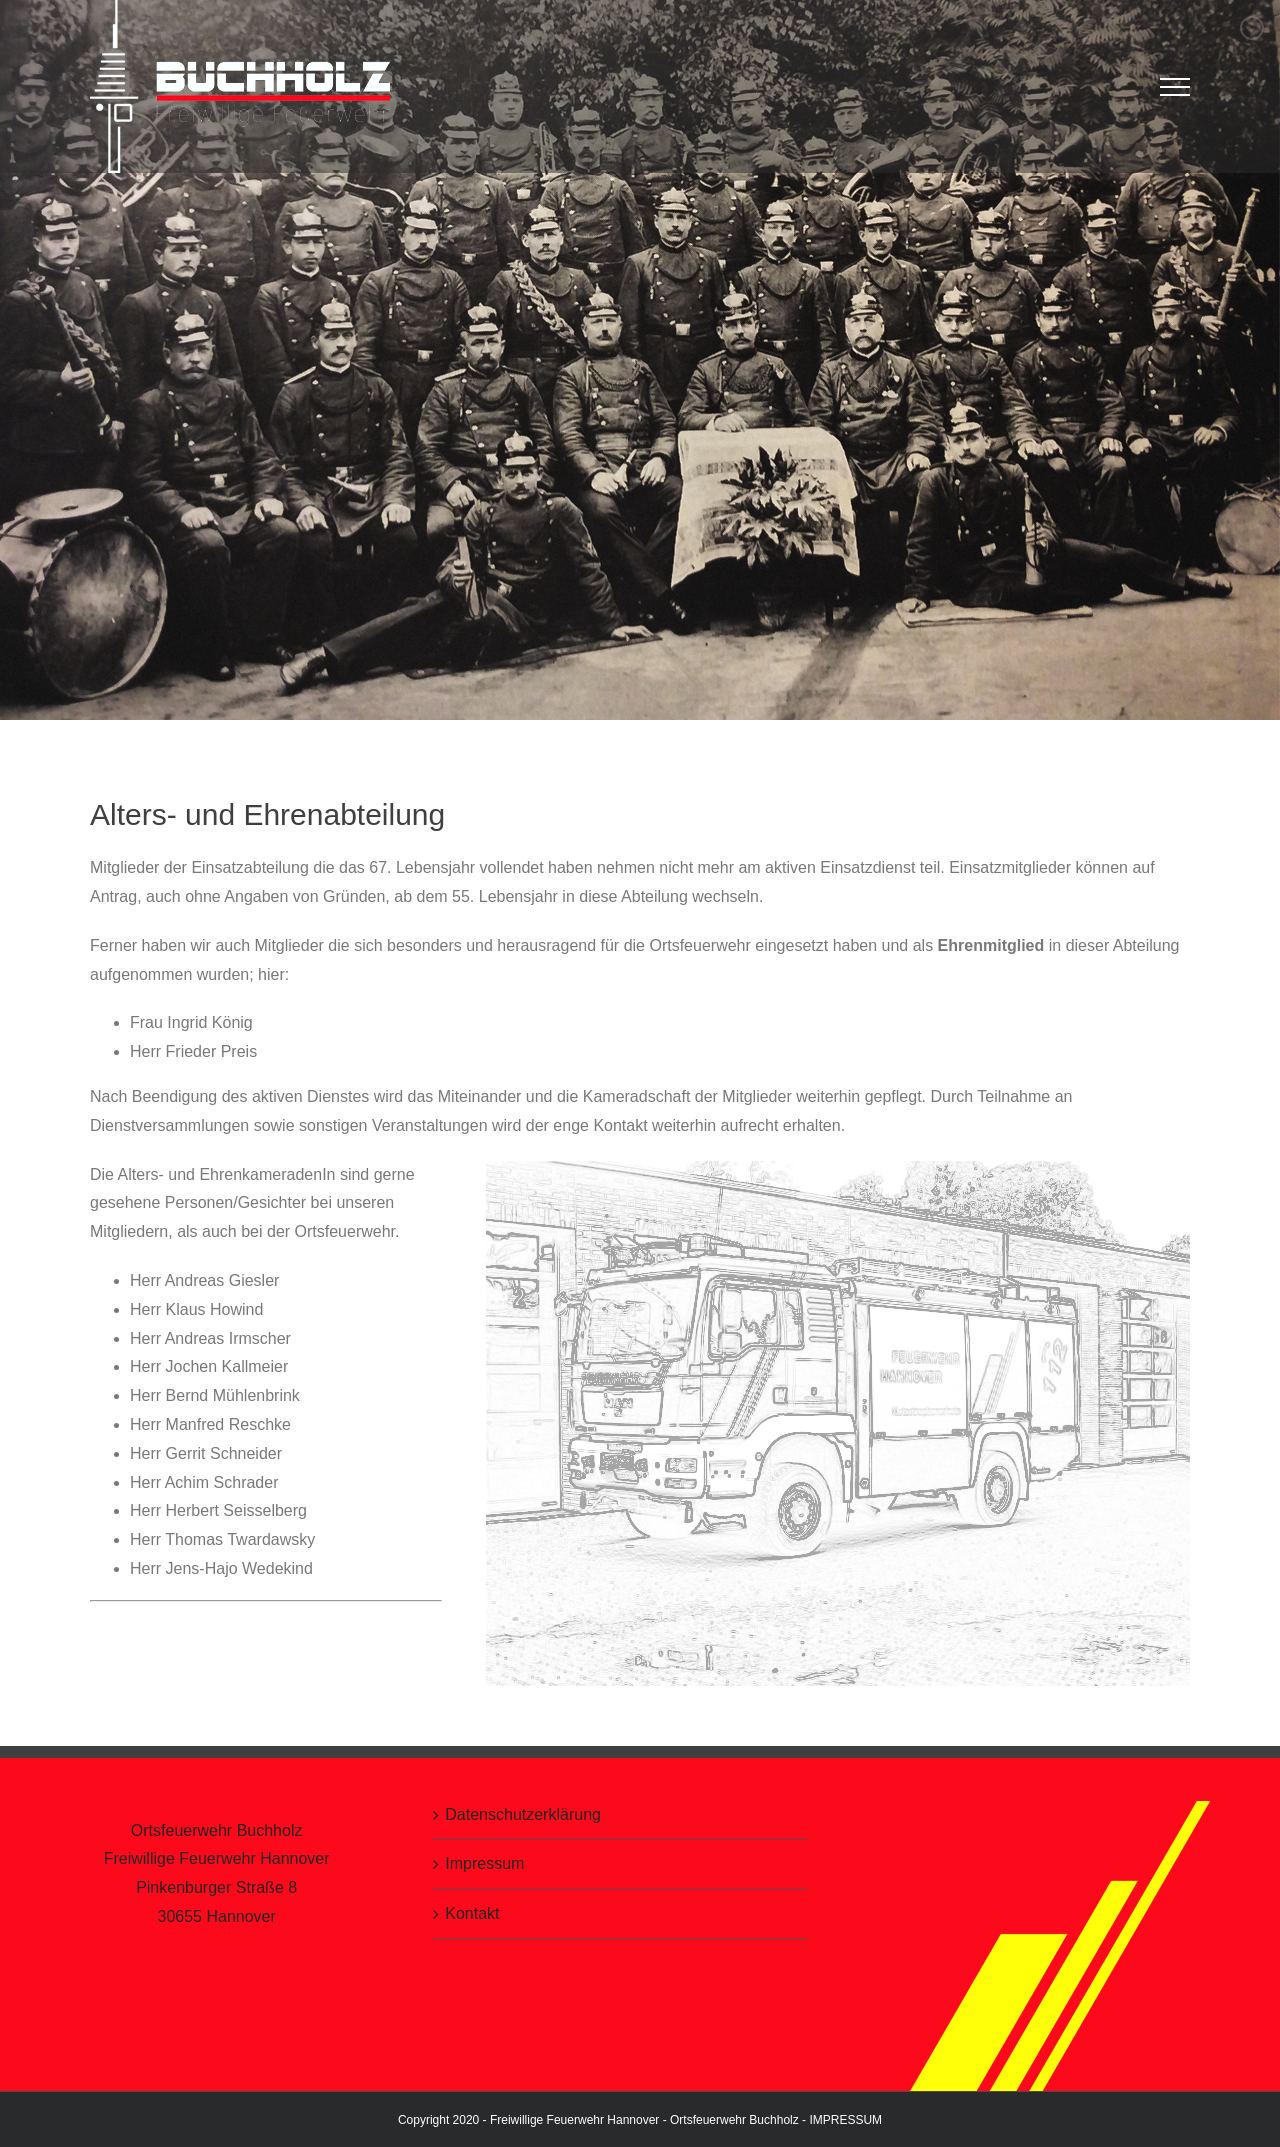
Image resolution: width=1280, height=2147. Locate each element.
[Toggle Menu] (1175, 87)
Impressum (484, 1863)
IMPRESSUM (845, 2119)
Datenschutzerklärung (523, 1813)
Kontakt (472, 1913)
